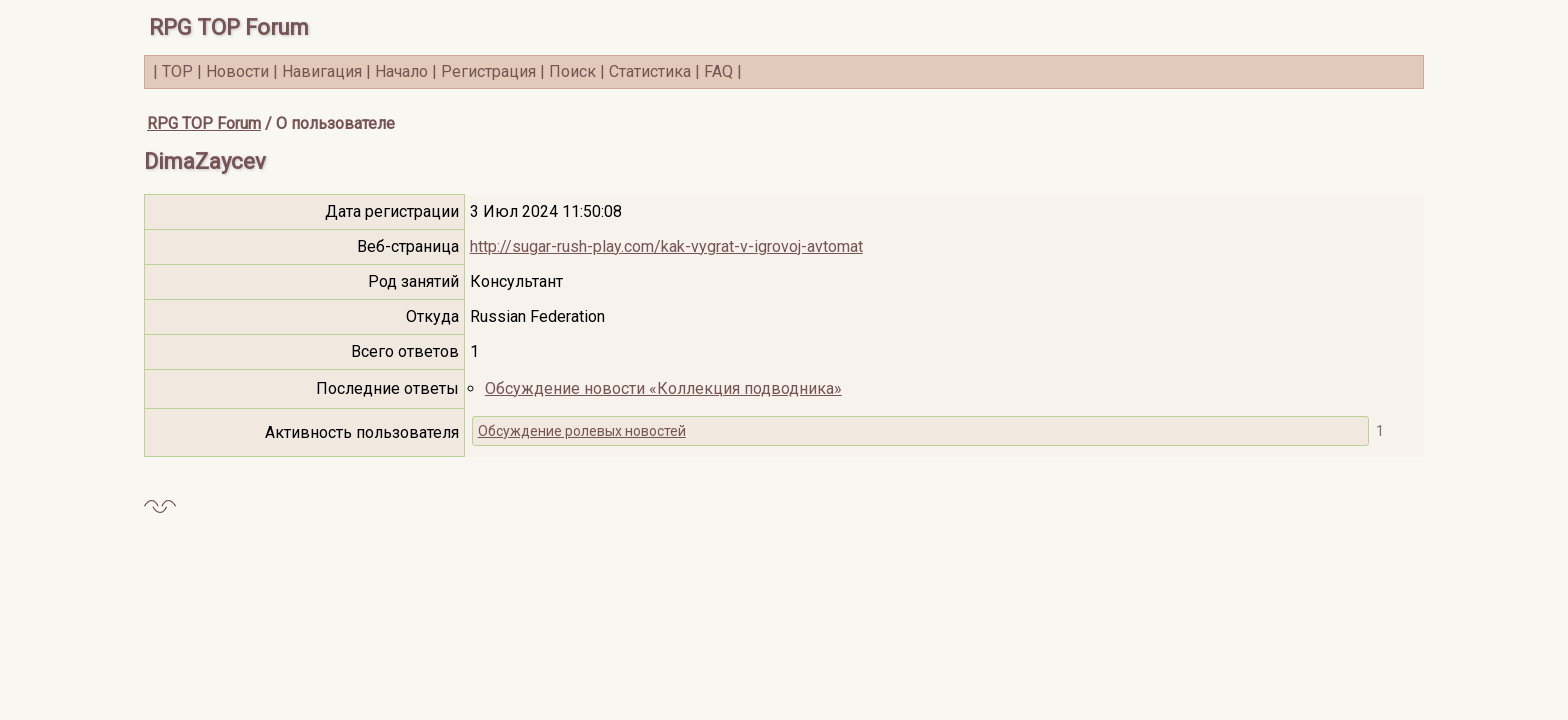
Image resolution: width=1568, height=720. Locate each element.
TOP (177, 71)
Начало (401, 71)
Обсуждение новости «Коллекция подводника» (663, 388)
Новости (237, 71)
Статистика (650, 71)
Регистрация (488, 71)
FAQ (718, 71)
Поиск (572, 71)
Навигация (322, 71)
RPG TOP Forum (229, 27)
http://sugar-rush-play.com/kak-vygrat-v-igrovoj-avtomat (666, 246)
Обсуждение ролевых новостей (582, 431)
